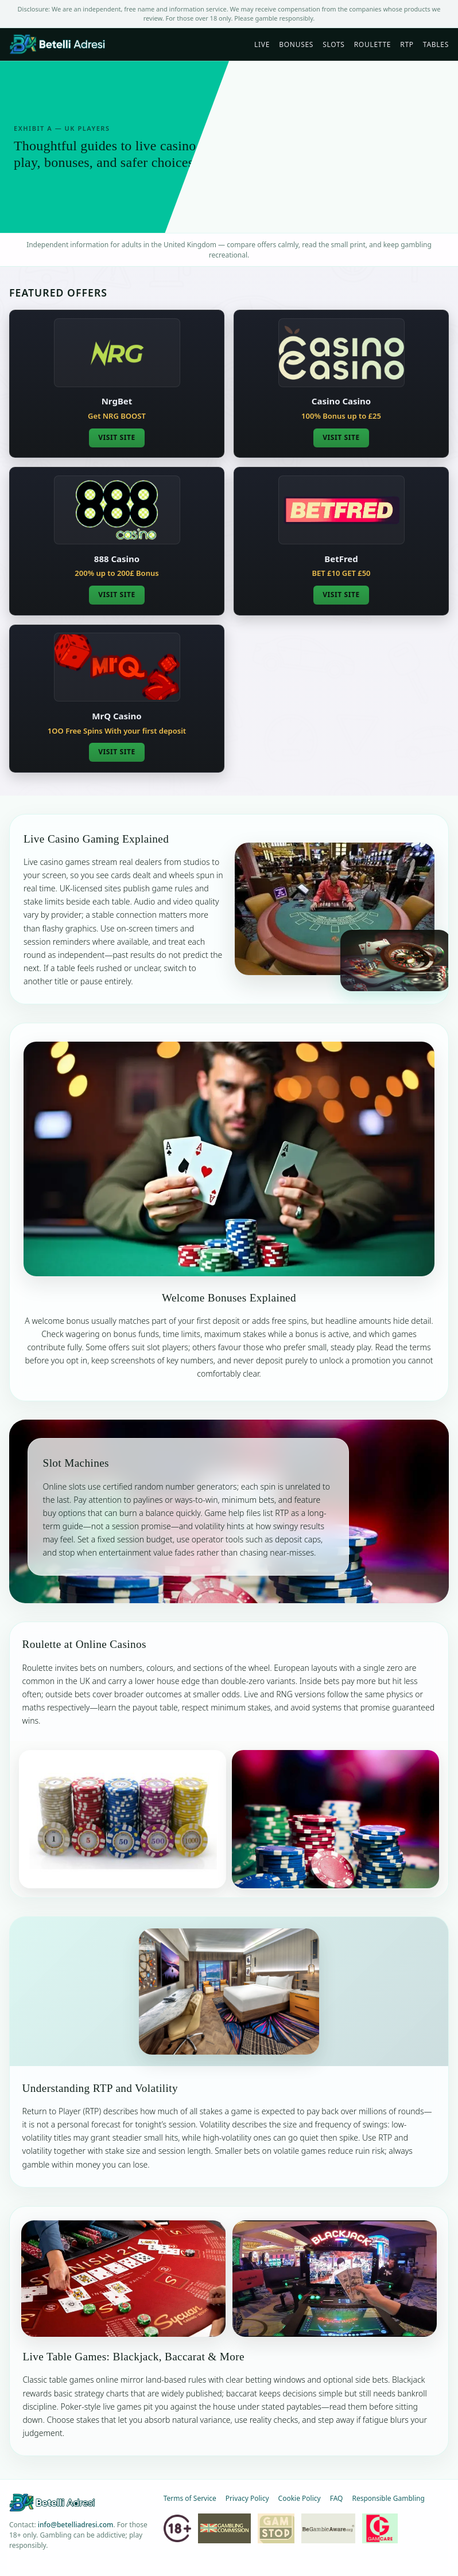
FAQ (336, 2498)
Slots (334, 44)
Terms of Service (190, 2498)
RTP (407, 44)
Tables (436, 44)
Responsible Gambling (388, 2498)
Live (262, 44)
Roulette (372, 44)
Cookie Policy (299, 2498)
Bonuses (296, 44)
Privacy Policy (247, 2498)
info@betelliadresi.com (76, 2525)
